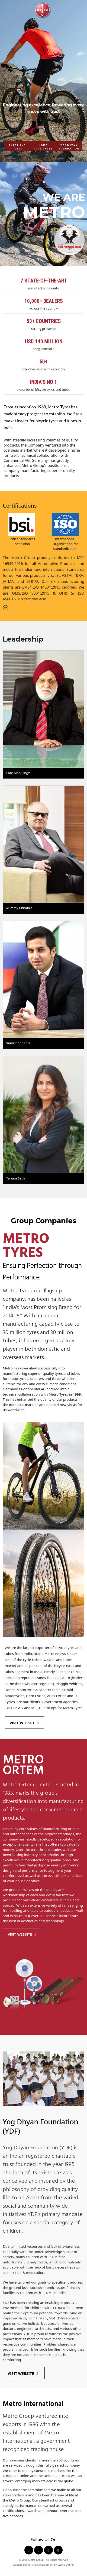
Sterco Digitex (66, 2564)
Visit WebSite (24, 1723)
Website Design (22, 2564)
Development (45, 2564)
